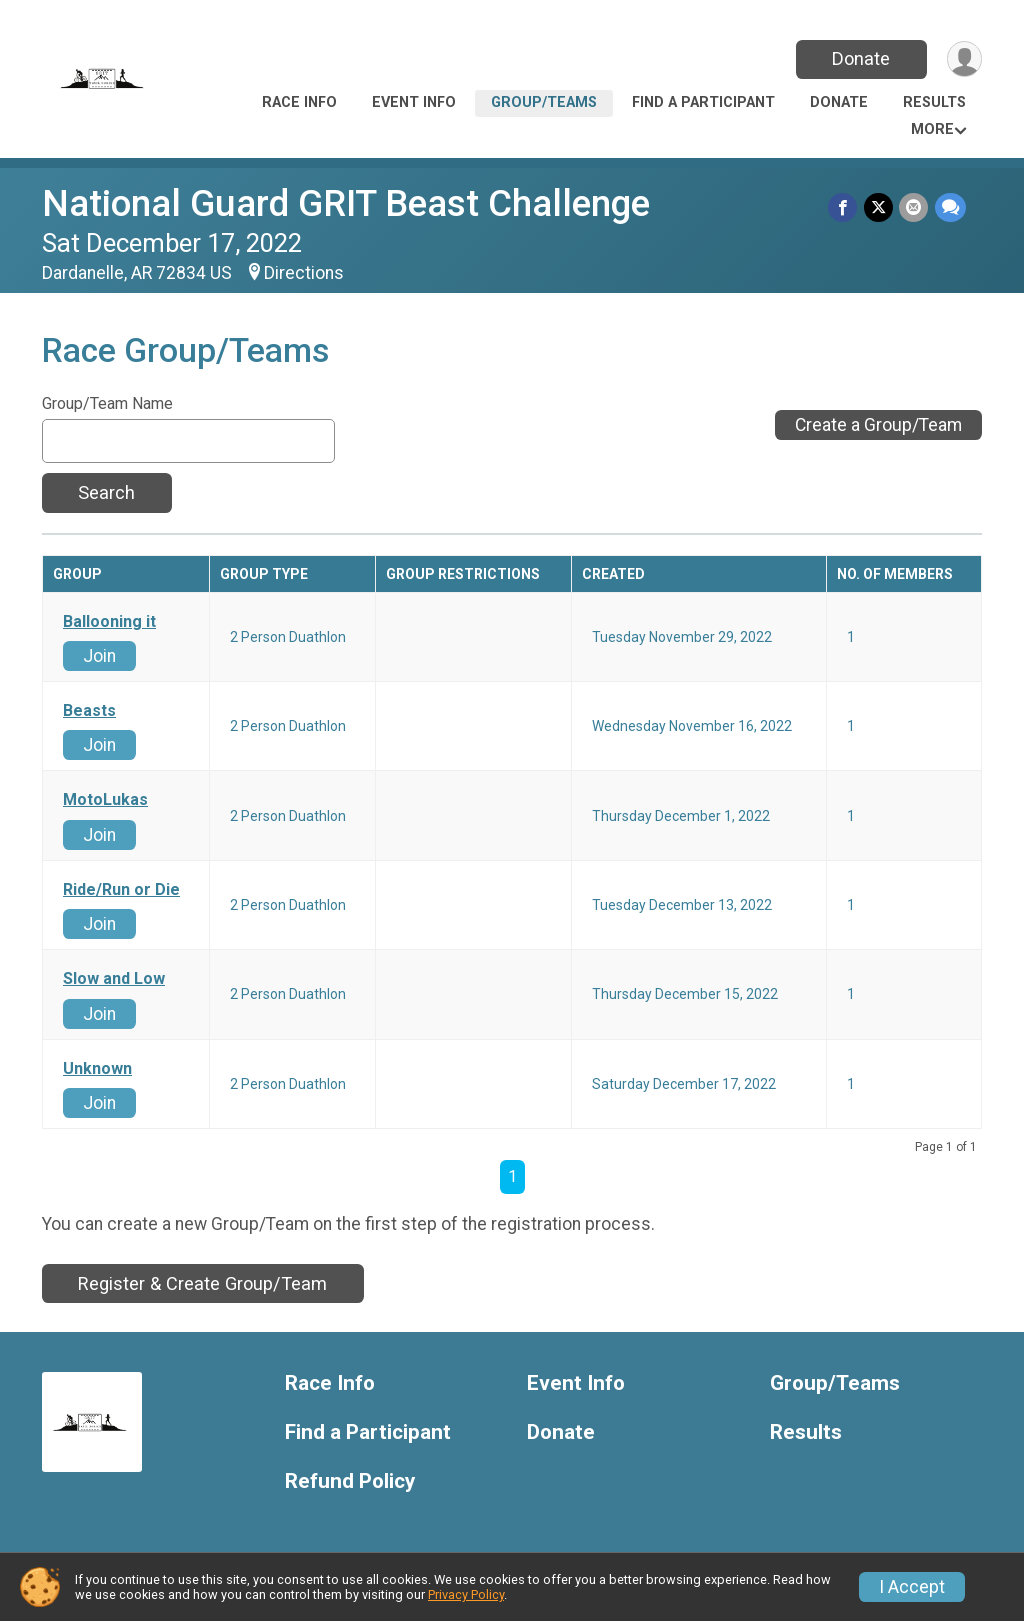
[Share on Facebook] (844, 207)
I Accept (912, 1587)
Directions (304, 273)
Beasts (89, 711)
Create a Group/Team (878, 425)
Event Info (414, 102)
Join (99, 656)
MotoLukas (105, 800)
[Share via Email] (914, 207)
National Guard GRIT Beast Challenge (346, 203)
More (932, 129)
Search (106, 492)
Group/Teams (544, 102)
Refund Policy (350, 1481)
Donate (860, 58)
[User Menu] (963, 59)
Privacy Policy (466, 1594)
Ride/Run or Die (121, 890)
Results (934, 102)
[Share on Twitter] (879, 207)
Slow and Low (114, 979)
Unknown (97, 1069)
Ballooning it (109, 622)
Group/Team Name (107, 404)
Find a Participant (703, 102)
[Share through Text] (950, 207)
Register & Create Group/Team (202, 1283)
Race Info (299, 102)
